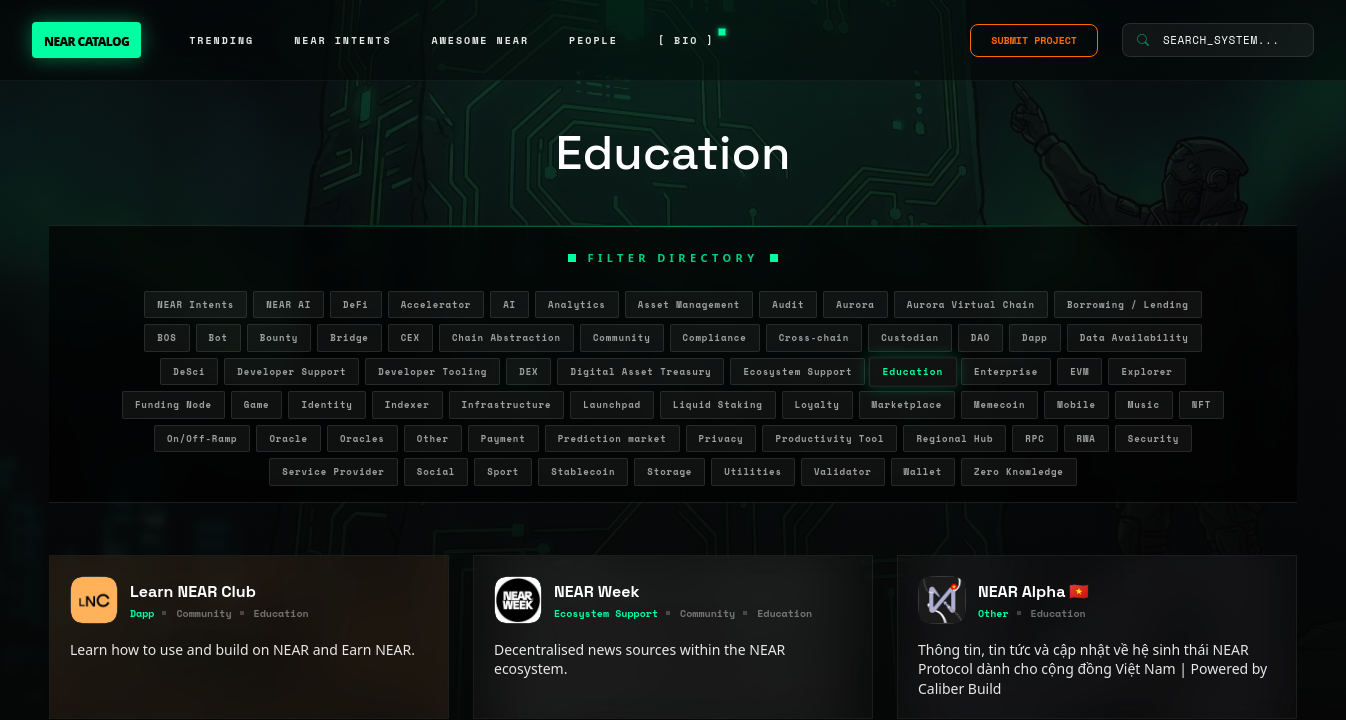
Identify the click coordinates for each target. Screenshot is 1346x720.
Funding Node (173, 404)
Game (257, 404)
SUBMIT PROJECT (1034, 40)
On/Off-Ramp (202, 438)
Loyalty (817, 404)
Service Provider (333, 471)
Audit (788, 304)
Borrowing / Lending (1128, 304)
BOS (166, 337)
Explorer (1146, 371)
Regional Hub (954, 438)
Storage (669, 471)
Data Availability (1134, 337)
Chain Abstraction (506, 337)
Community (622, 337)
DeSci (189, 371)
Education (913, 371)
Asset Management (689, 304)
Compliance (715, 337)
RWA (1086, 438)
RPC (1034, 438)
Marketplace (907, 404)
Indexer (407, 404)
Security (1153, 438)
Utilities (753, 471)
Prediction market (612, 438)
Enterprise (1006, 371)
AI (509, 304)
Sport (503, 471)
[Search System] (1218, 40)
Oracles (362, 438)
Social (436, 471)
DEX (528, 371)
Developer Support (291, 371)
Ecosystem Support (797, 371)
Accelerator (436, 304)
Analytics (577, 304)
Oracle (288, 438)
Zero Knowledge (1019, 471)
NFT (1201, 404)
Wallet (923, 471)
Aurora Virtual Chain (971, 304)
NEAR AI (288, 304)
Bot (218, 337)
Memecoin (999, 404)
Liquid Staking (718, 404)
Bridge (349, 337)
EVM (1079, 371)
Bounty (279, 337)
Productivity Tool (829, 438)
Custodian (910, 337)
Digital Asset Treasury (640, 371)
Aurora (855, 304)
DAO (980, 337)
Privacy (721, 438)
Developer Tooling (432, 371)
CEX (410, 337)
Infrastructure (507, 404)
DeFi (356, 304)
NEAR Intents (195, 304)
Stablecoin (583, 471)
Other (433, 438)
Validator (843, 471)
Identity (326, 404)
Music (1144, 404)
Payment (503, 438)
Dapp (1035, 337)
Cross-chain (814, 337)
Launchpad (612, 404)
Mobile (1076, 404)
